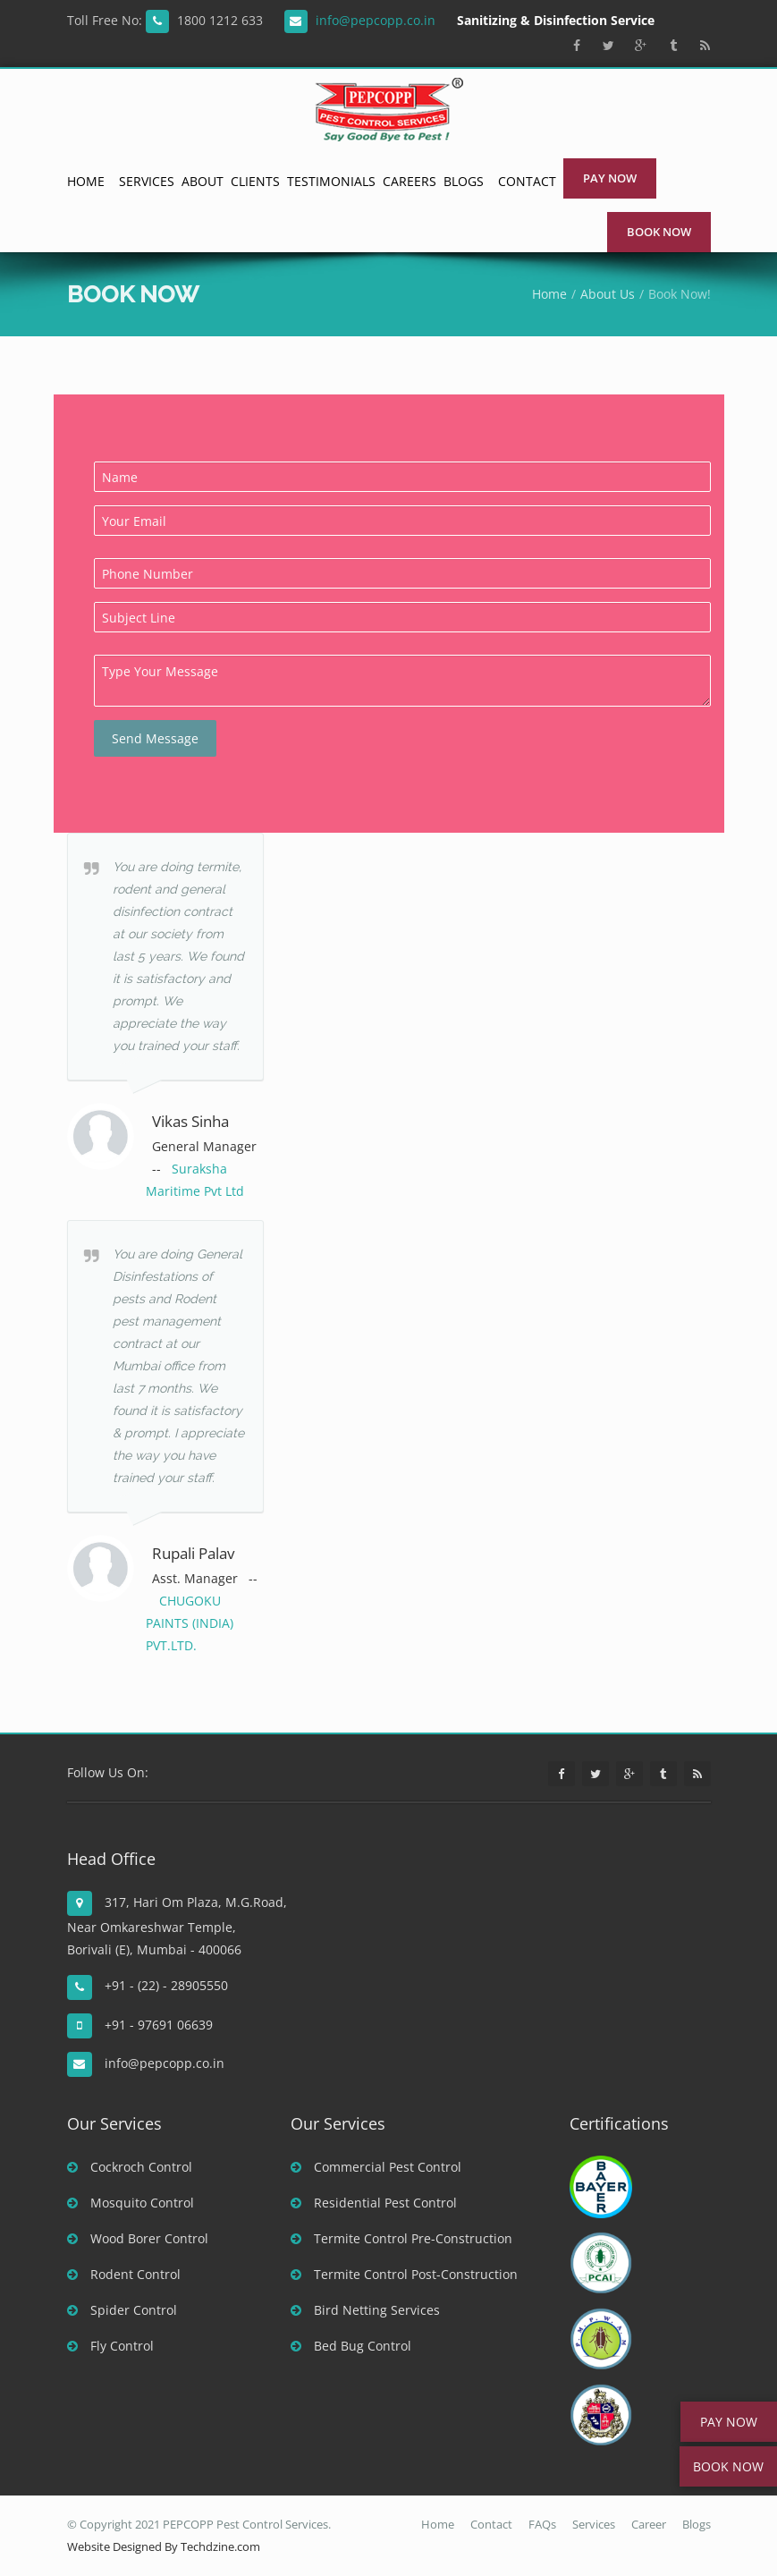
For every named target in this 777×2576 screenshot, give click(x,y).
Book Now (659, 232)
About (203, 181)
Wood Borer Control (137, 2238)
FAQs (542, 2524)
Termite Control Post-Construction (404, 2274)
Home (86, 181)
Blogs (463, 181)
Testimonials (331, 181)
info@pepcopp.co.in (375, 20)
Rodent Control (124, 2274)
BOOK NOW (728, 2466)
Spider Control (122, 2309)
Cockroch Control (129, 2166)
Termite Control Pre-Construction (401, 2238)
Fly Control (110, 2345)
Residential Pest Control (374, 2202)
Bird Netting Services (365, 2309)
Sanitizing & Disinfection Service (556, 20)
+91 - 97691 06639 (157, 2024)
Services (146, 181)
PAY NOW (728, 2421)
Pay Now (610, 178)
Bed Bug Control (351, 2345)
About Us (607, 293)
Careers (409, 181)
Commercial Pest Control (376, 2166)
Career (648, 2524)
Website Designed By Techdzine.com (163, 2546)
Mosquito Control (130, 2202)
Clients (255, 181)
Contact (527, 181)
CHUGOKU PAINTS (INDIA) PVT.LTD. (189, 1623)
